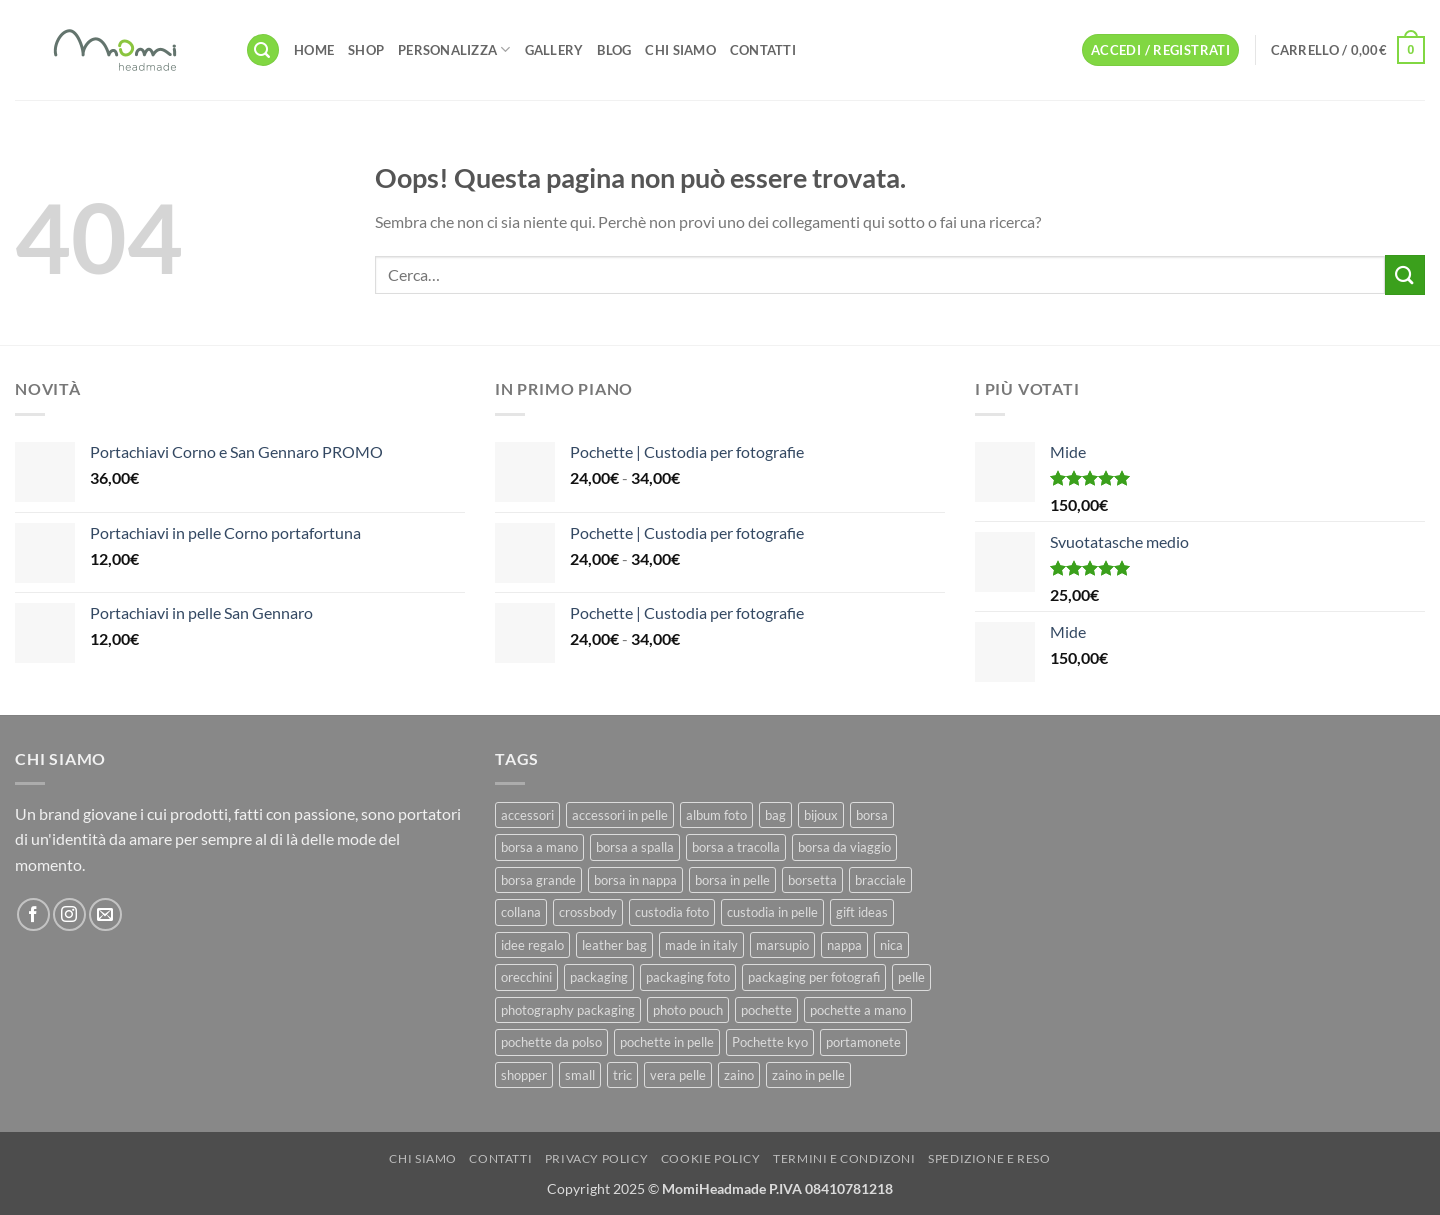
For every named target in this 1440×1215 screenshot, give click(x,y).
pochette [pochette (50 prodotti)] (766, 1010)
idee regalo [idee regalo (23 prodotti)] (532, 945)
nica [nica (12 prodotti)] (891, 945)
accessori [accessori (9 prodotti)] (527, 815)
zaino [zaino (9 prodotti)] (739, 1075)
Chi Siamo (680, 50)
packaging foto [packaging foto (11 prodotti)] (688, 977)
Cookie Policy (711, 1158)
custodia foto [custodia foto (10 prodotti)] (672, 912)
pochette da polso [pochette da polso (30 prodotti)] (551, 1042)
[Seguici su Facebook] (33, 914)
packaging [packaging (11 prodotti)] (599, 977)
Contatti (763, 50)
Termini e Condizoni (844, 1158)
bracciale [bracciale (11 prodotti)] (880, 880)
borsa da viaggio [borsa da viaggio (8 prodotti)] (844, 847)
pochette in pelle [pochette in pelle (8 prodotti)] (667, 1042)
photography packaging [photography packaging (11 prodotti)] (568, 1010)
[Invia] (1405, 274)
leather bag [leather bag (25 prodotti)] (614, 945)
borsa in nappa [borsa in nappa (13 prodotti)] (635, 880)
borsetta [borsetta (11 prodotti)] (812, 880)
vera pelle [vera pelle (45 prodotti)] (678, 1075)
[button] (263, 50)
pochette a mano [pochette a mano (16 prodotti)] (858, 1010)
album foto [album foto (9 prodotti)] (716, 815)
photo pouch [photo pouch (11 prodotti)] (688, 1010)
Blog (614, 50)
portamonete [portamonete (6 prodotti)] (863, 1042)
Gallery (554, 50)
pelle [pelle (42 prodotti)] (911, 977)
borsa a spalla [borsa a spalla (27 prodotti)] (635, 847)
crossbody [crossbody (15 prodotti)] (588, 912)
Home (314, 50)
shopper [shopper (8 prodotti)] (524, 1075)
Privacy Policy (597, 1158)
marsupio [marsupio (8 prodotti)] (782, 945)
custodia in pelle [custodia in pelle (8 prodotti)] (772, 912)
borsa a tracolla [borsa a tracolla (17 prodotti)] (736, 847)
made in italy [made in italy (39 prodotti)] (701, 945)
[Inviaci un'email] (105, 914)
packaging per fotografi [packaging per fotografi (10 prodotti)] (814, 977)
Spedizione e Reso (989, 1158)
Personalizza (454, 49)
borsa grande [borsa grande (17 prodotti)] (538, 880)
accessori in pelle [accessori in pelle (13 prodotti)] (620, 815)
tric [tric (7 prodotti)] (622, 1075)
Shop (366, 50)
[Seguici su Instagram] (69, 914)
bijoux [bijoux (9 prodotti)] (821, 815)
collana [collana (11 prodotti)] (521, 912)
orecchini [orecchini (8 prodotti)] (526, 977)
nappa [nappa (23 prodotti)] (844, 945)
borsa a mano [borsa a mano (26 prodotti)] (539, 847)
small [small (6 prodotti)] (580, 1075)
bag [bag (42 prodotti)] (775, 815)
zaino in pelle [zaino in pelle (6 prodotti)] (808, 1075)
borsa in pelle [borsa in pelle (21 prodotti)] (732, 880)
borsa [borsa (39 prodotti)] (872, 815)
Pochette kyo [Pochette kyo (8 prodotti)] (770, 1042)
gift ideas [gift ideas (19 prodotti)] (862, 912)
